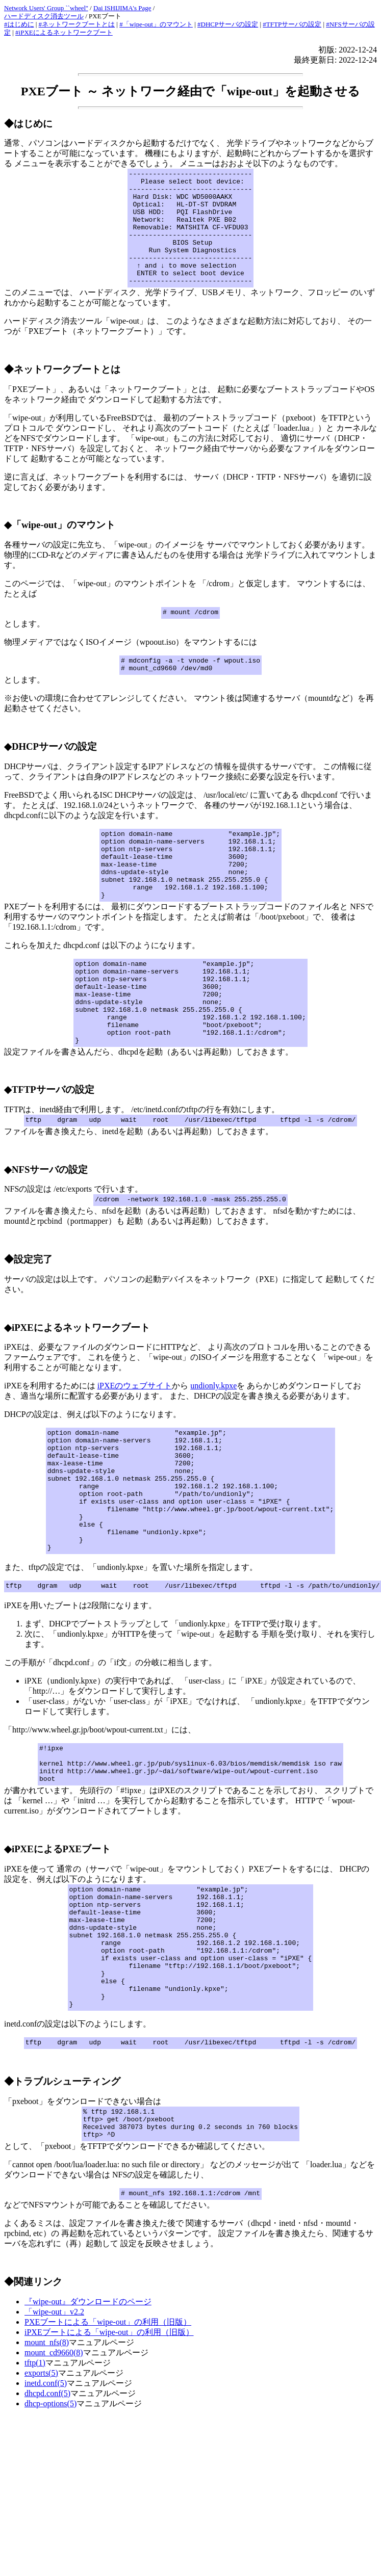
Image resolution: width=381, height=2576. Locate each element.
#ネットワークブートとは (77, 24)
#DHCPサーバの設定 (227, 24)
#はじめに (19, 24)
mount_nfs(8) (46, 2470)
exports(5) (41, 2501)
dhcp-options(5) (50, 2532)
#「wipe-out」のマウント (156, 24)
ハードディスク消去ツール (44, 16)
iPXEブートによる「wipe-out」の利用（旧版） (109, 2460)
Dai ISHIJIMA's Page (122, 8)
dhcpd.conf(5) (47, 2521)
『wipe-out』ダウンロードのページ (87, 2430)
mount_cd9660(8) (53, 2481)
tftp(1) (34, 2491)
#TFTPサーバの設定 (292, 24)
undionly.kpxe (213, 1446)
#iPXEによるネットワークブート (64, 32)
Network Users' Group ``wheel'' (46, 8)
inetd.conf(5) (45, 2511)
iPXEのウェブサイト (134, 1446)
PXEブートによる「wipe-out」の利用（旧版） (107, 2450)
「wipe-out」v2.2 (54, 2440)
